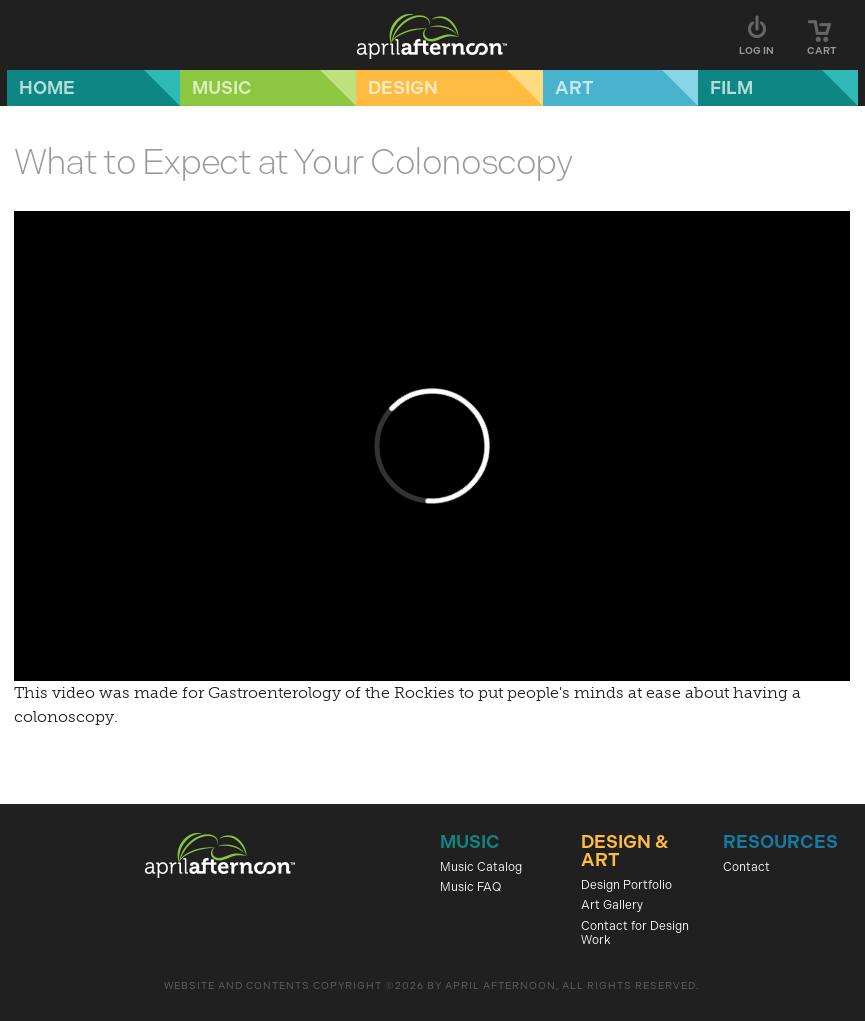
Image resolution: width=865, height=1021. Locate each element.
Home (47, 88)
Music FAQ (470, 887)
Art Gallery (612, 905)
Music (222, 88)
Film (731, 88)
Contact (746, 867)
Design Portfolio (626, 885)
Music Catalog (481, 867)
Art (574, 88)
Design (403, 88)
